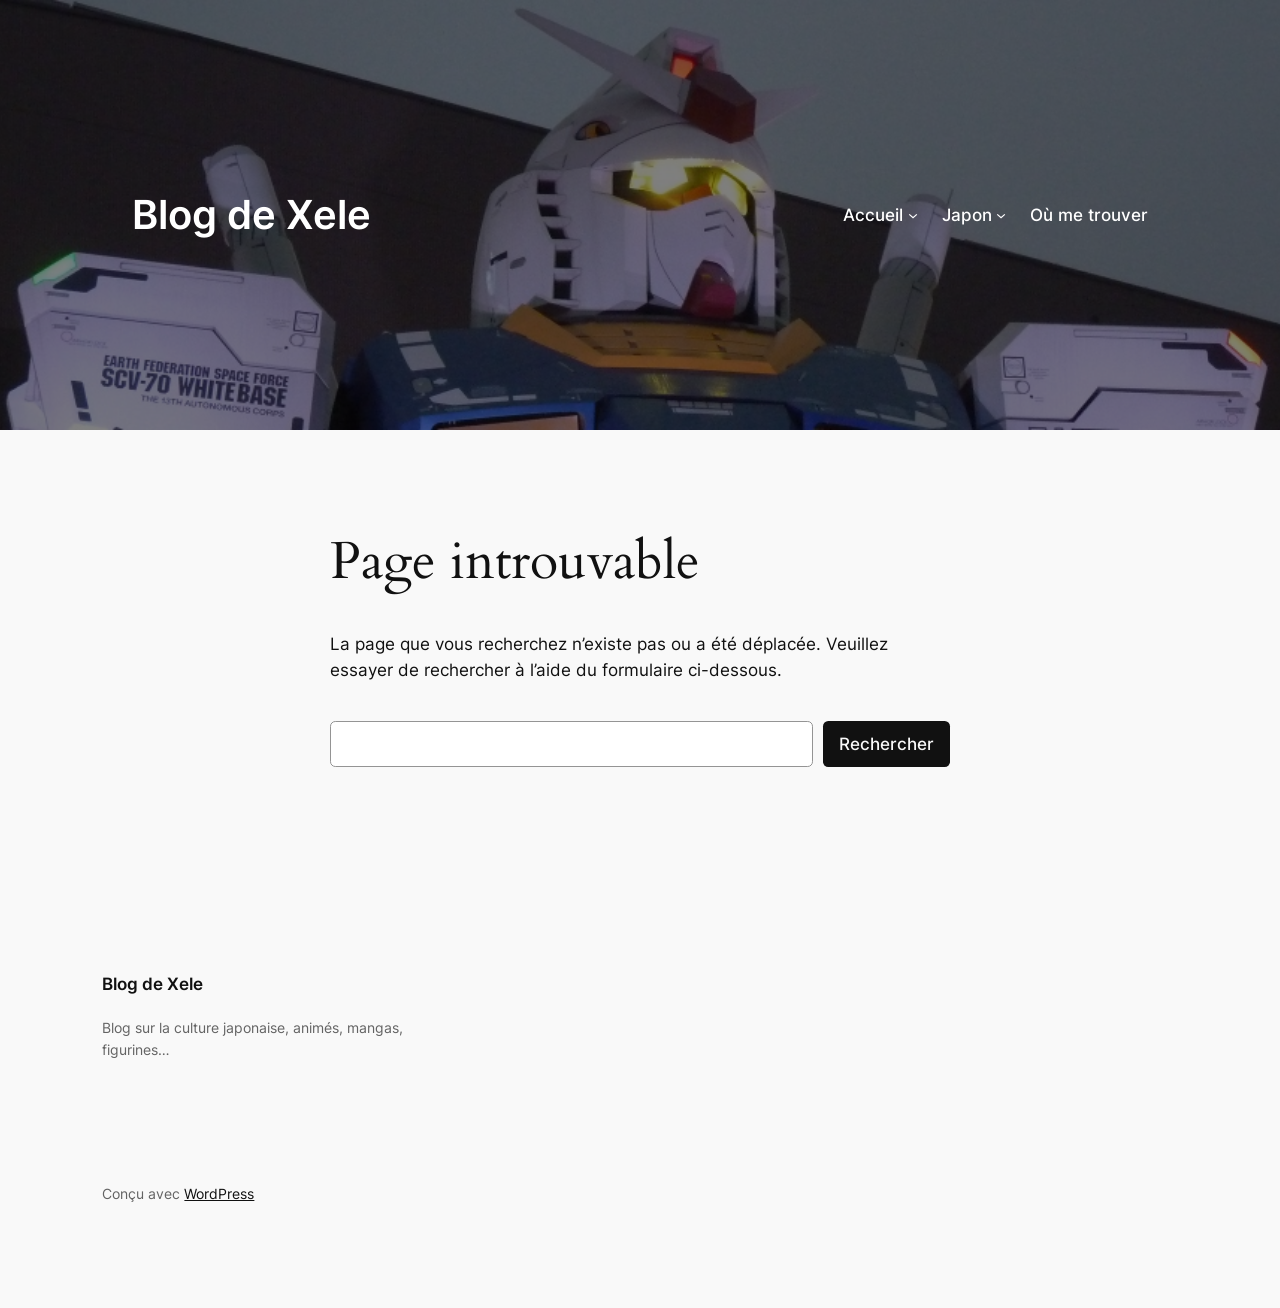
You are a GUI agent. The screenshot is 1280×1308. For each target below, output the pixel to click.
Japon (967, 215)
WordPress (219, 1193)
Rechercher (886, 744)
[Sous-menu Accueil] (913, 215)
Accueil (873, 215)
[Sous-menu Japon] (1001, 215)
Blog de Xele (251, 214)
